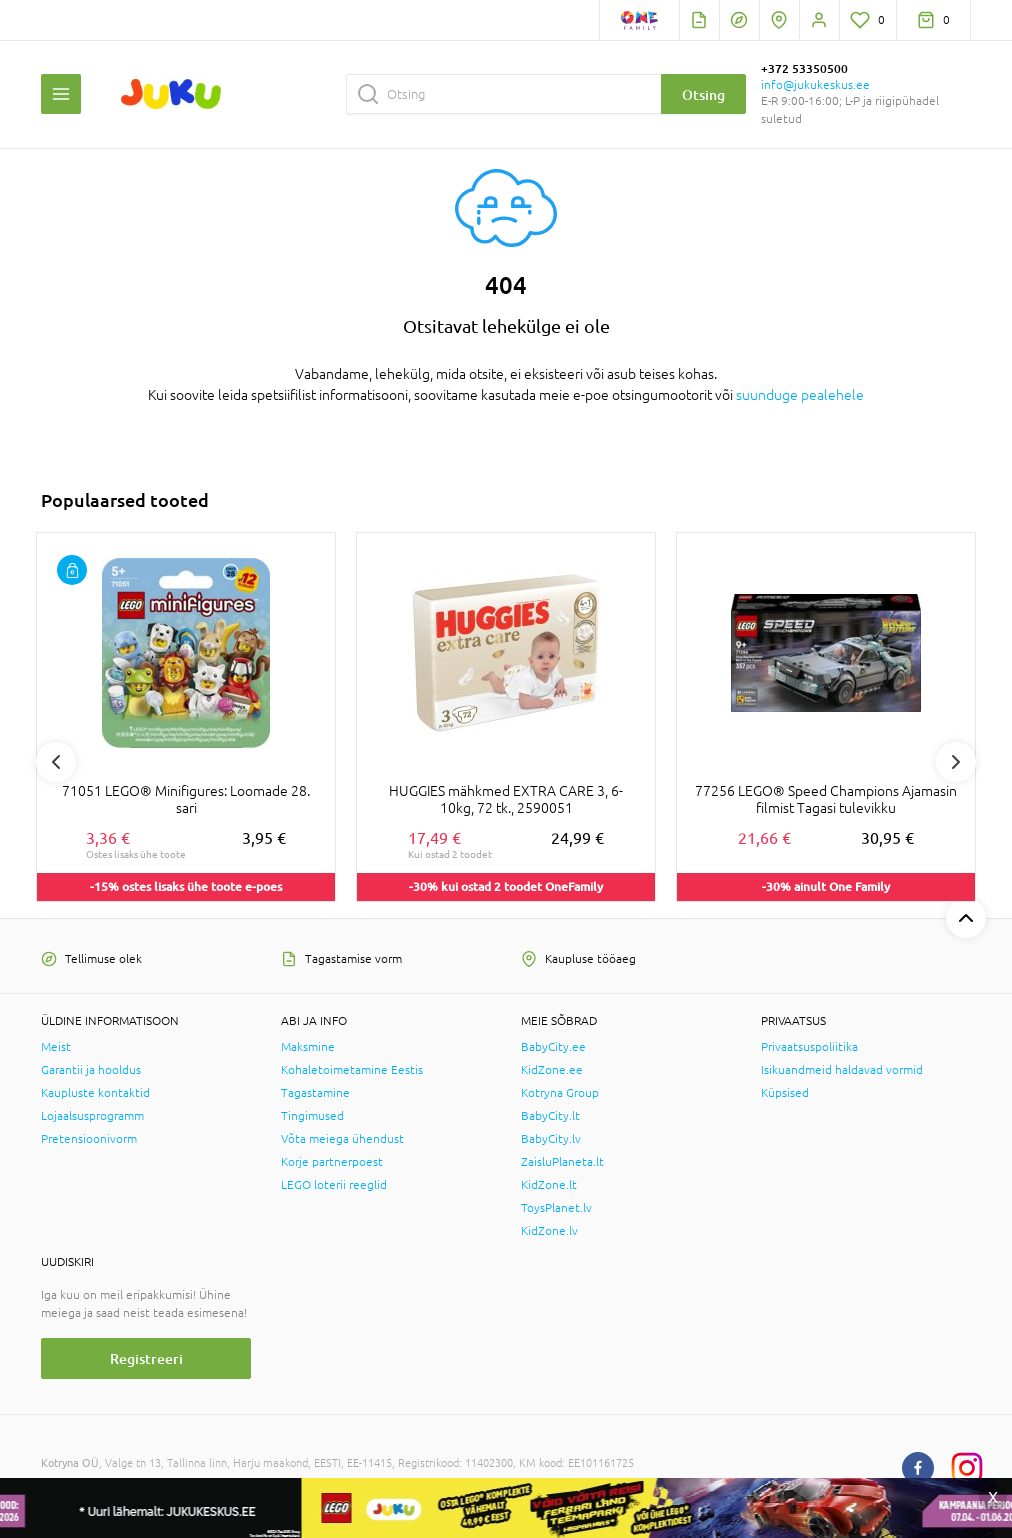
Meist (56, 1047)
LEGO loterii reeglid (334, 1185)
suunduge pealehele (800, 395)
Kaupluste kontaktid (95, 1093)
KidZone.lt (549, 1185)
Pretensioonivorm (89, 1139)
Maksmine (308, 1047)
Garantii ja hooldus (91, 1070)
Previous (56, 762)
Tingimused (312, 1116)
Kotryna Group (560, 1093)
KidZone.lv (549, 1231)
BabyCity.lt (550, 1116)
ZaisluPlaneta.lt (562, 1162)
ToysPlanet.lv (556, 1208)
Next (956, 762)
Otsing (703, 94)
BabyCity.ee (553, 1047)
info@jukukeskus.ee (815, 85)
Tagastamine (315, 1093)
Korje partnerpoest (332, 1162)
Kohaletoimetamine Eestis (352, 1070)
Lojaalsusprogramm (92, 1116)
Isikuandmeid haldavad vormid (842, 1070)
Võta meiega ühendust (342, 1139)
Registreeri (146, 1358)
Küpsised (785, 1093)
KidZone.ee (552, 1070)
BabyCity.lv (551, 1139)
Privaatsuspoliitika (809, 1047)
